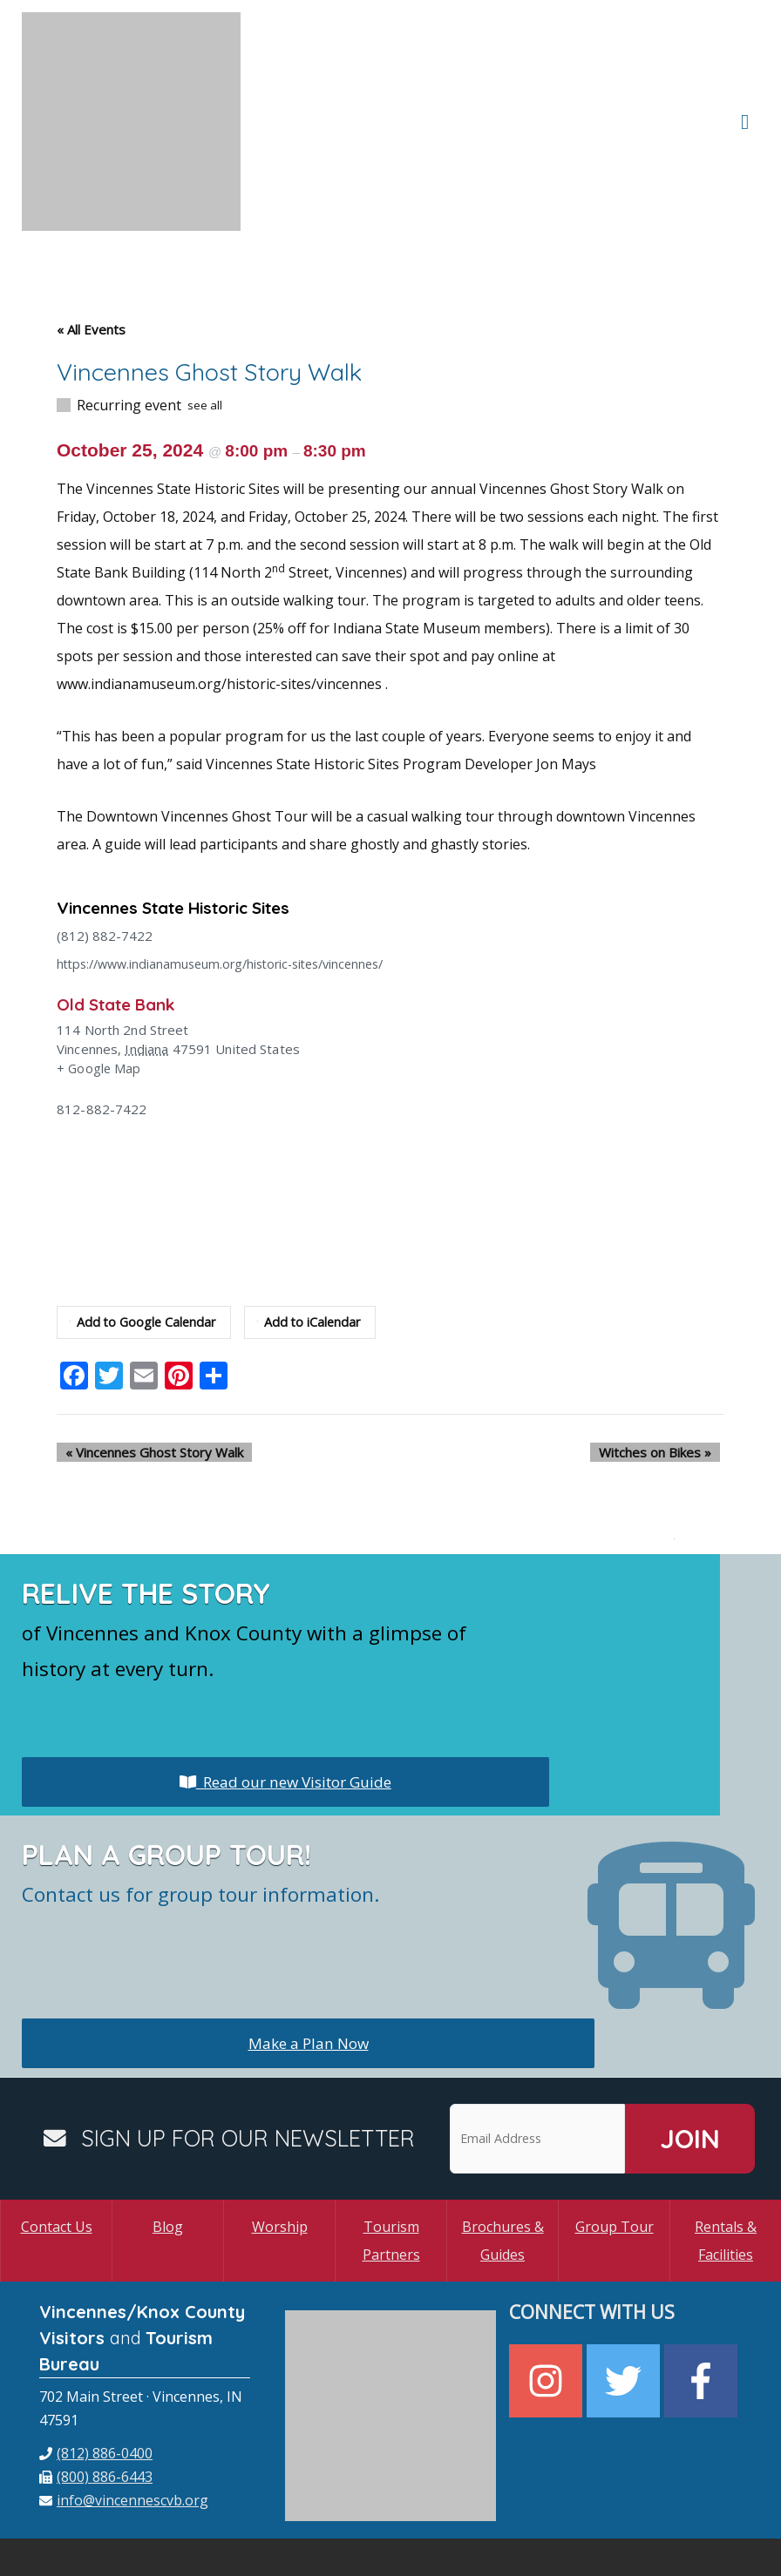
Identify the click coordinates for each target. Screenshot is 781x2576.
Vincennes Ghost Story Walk (145, 1363)
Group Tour (614, 2137)
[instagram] (548, 2292)
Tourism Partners (391, 2151)
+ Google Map (100, 980)
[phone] (96, 2364)
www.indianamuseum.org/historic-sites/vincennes (219, 595)
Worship (280, 2137)
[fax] (96, 2387)
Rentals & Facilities (726, 2151)
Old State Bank (121, 915)
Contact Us (56, 2137)
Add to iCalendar (314, 1233)
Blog (168, 2137)
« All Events (91, 241)
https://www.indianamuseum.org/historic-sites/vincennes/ (231, 875)
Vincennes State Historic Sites (184, 819)
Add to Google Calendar (145, 1233)
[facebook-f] (703, 2292)
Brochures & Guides (503, 2151)
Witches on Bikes (664, 1363)
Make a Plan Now (308, 1954)
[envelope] (123, 2411)
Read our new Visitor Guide (285, 1692)
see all (204, 317)
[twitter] (625, 2292)
